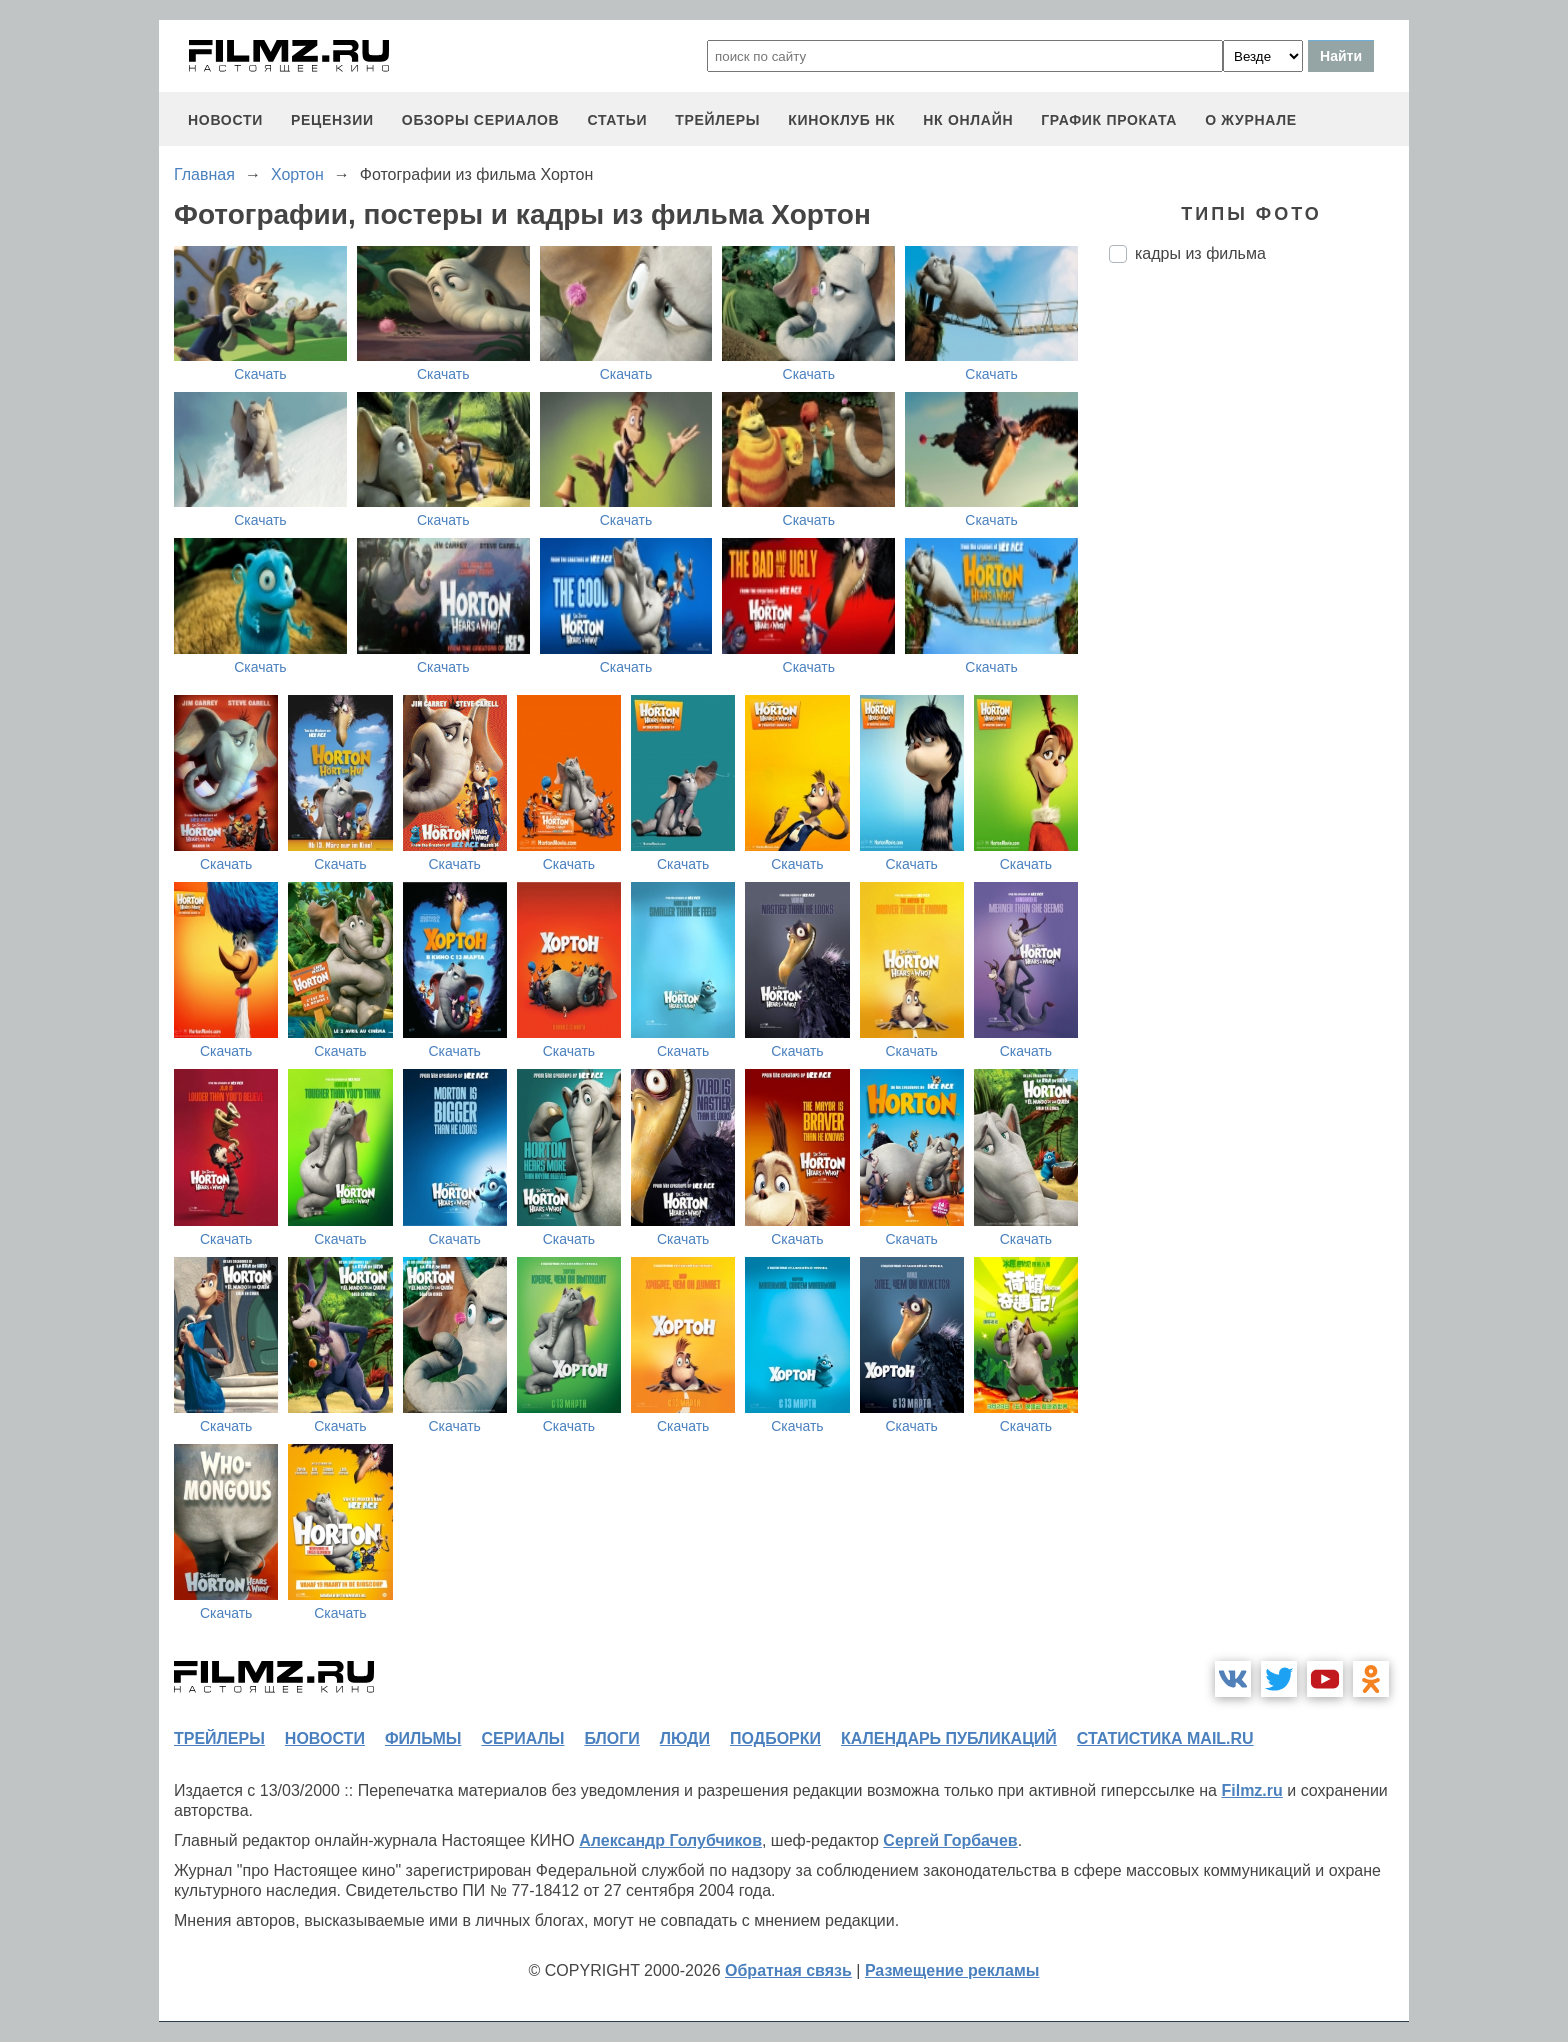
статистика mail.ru (1165, 1738)
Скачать (260, 374)
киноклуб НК (841, 120)
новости (225, 120)
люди (685, 1738)
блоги (611, 1738)
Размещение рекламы (952, 1970)
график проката (1109, 120)
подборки (775, 1738)
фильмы (423, 1738)
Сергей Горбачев (950, 1840)
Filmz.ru (1251, 1790)
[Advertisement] (1259, 613)
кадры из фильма (1200, 253)
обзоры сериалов (481, 120)
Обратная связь (788, 1970)
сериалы (522, 1738)
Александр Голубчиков (670, 1840)
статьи (617, 120)
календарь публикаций (949, 1738)
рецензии (332, 120)
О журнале (1251, 120)
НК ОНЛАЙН (968, 120)
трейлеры (717, 120)
